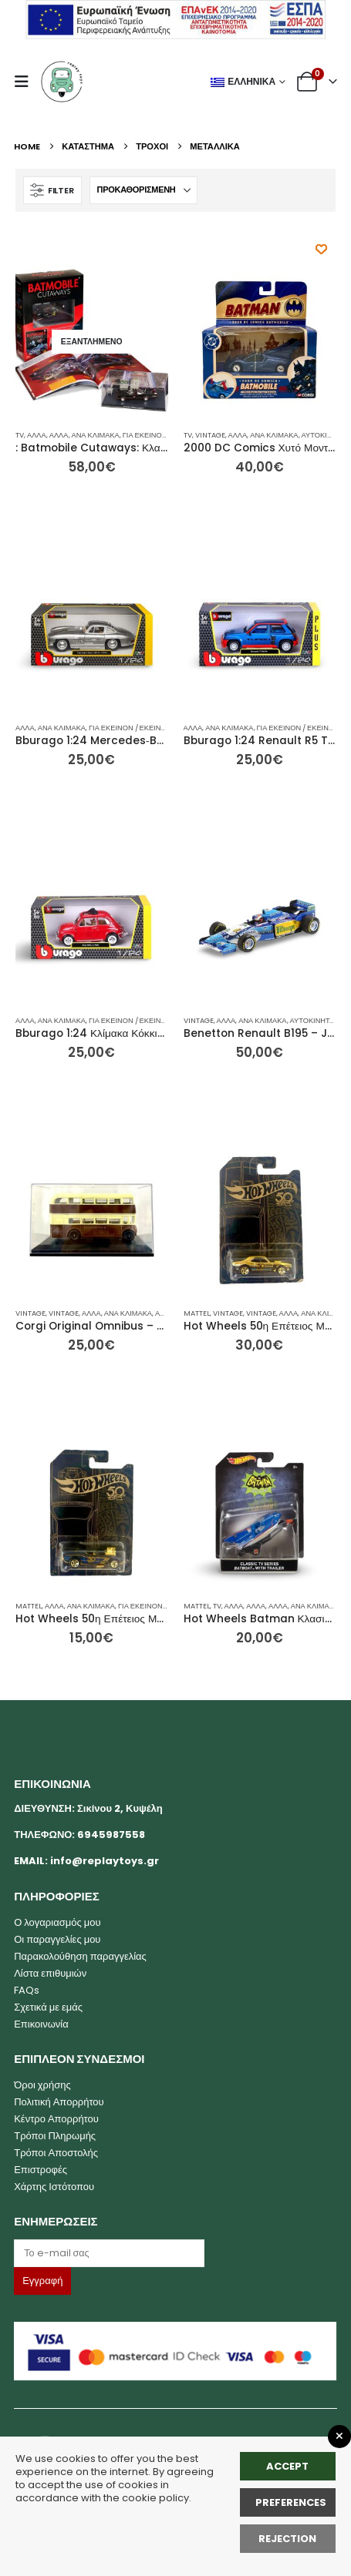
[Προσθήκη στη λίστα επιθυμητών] (321, 249)
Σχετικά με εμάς (48, 2007)
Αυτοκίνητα (324, 435)
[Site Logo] (62, 82)
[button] (26, 82)
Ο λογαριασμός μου (57, 1922)
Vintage (210, 435)
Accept (287, 2466)
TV (19, 435)
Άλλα (36, 435)
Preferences (290, 2502)
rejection (287, 2538)
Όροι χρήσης (42, 2085)
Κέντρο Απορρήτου (56, 2118)
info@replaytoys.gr (104, 1860)
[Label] (109, 2253)
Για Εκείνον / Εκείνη (161, 435)
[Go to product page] (91, 342)
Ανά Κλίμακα (96, 435)
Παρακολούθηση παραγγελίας (80, 1956)
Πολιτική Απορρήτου (59, 2102)
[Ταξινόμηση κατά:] (143, 190)
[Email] (175, 2253)
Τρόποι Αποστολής (56, 2152)
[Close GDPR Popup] (339, 2436)
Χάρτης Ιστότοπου (54, 2186)
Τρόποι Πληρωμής (55, 2135)
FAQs (26, 1990)
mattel (197, 1313)
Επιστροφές (40, 2169)
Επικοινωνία (41, 2024)
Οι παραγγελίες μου (57, 1939)
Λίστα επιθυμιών (50, 1973)
